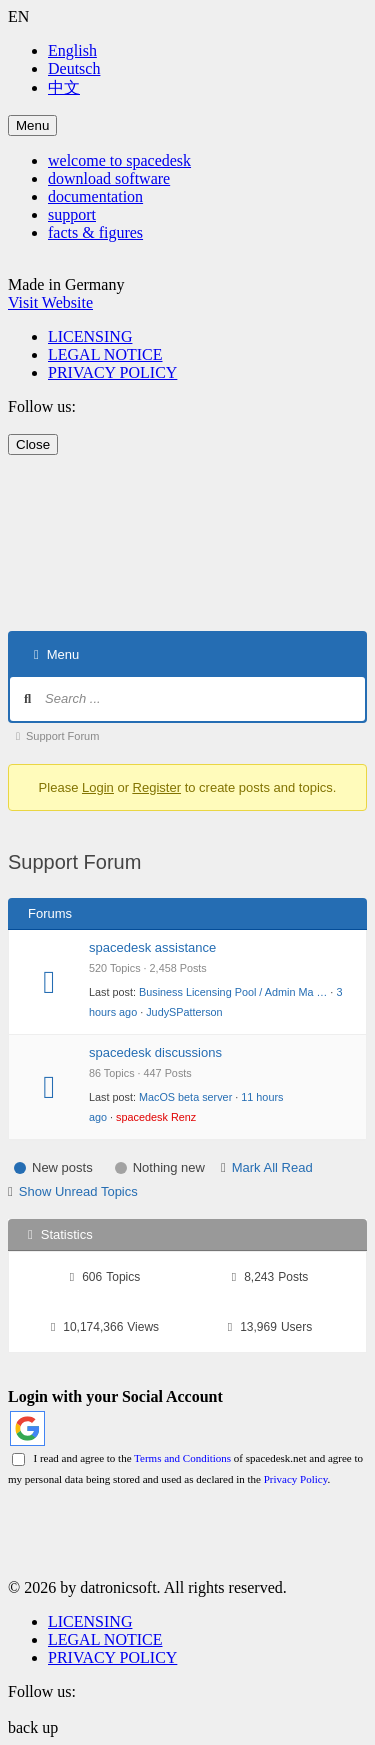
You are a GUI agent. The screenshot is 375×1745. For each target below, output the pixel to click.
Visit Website (50, 302)
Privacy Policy (296, 1479)
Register (157, 787)
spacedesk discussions (155, 1052)
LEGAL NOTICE (105, 354)
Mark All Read (272, 1167)
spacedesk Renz (156, 1117)
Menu (32, 125)
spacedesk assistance (152, 947)
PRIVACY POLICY (112, 372)
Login (98, 787)
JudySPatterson (184, 1012)
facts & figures (95, 232)
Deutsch (74, 68)
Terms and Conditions (182, 1458)
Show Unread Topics (78, 1191)
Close (33, 444)
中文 (64, 87)
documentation (95, 196)
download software (109, 178)
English (72, 50)
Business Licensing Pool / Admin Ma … (233, 992)
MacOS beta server (185, 1097)
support (72, 214)
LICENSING (90, 336)
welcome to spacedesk (119, 160)
